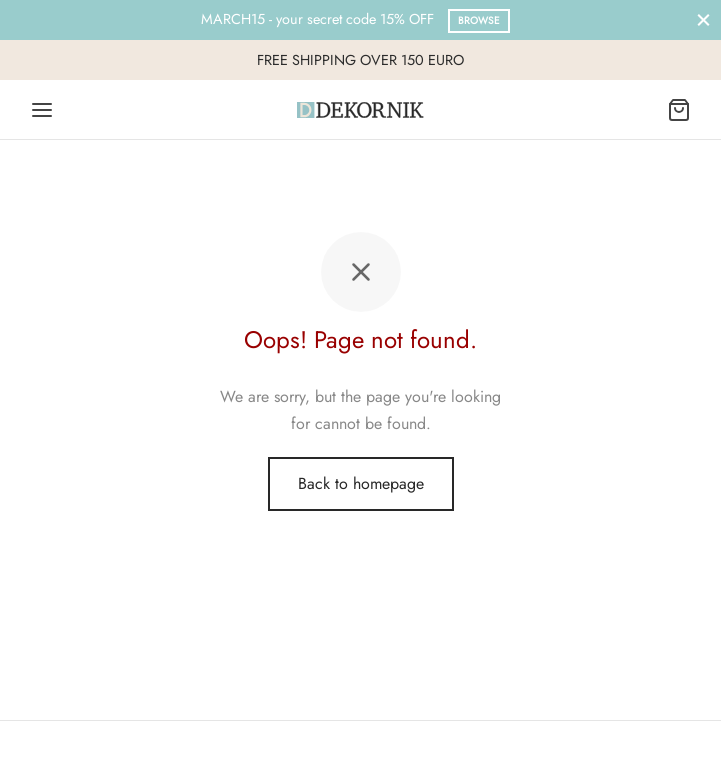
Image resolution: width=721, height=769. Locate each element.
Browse (479, 20)
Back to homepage (361, 483)
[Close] (703, 19)
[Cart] (679, 110)
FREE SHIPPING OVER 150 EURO (360, 60)
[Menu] (42, 110)
